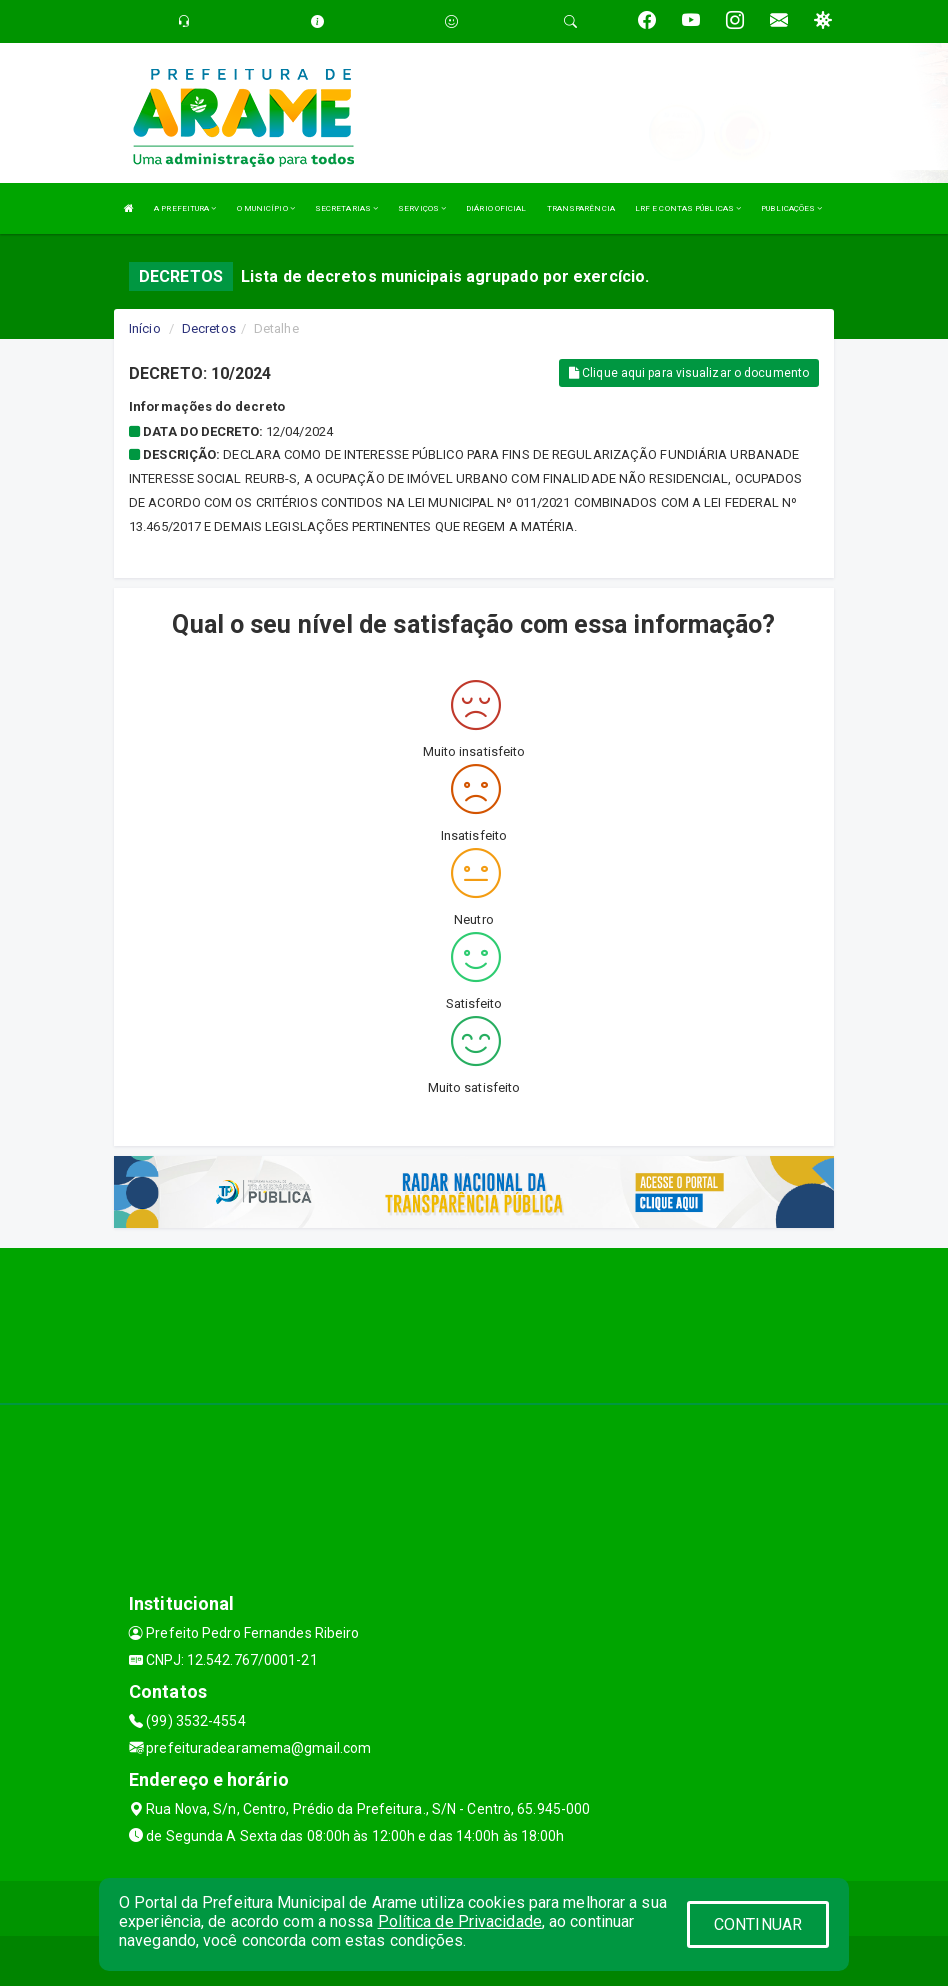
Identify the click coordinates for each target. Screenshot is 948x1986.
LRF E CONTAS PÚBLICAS (688, 208)
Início (145, 328)
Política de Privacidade (460, 1921)
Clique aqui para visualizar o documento (689, 373)
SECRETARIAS (346, 208)
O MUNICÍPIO (266, 208)
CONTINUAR (758, 1924)
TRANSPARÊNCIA (581, 208)
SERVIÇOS (422, 208)
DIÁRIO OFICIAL (496, 208)
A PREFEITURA (185, 208)
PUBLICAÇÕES (791, 208)
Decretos (209, 328)
